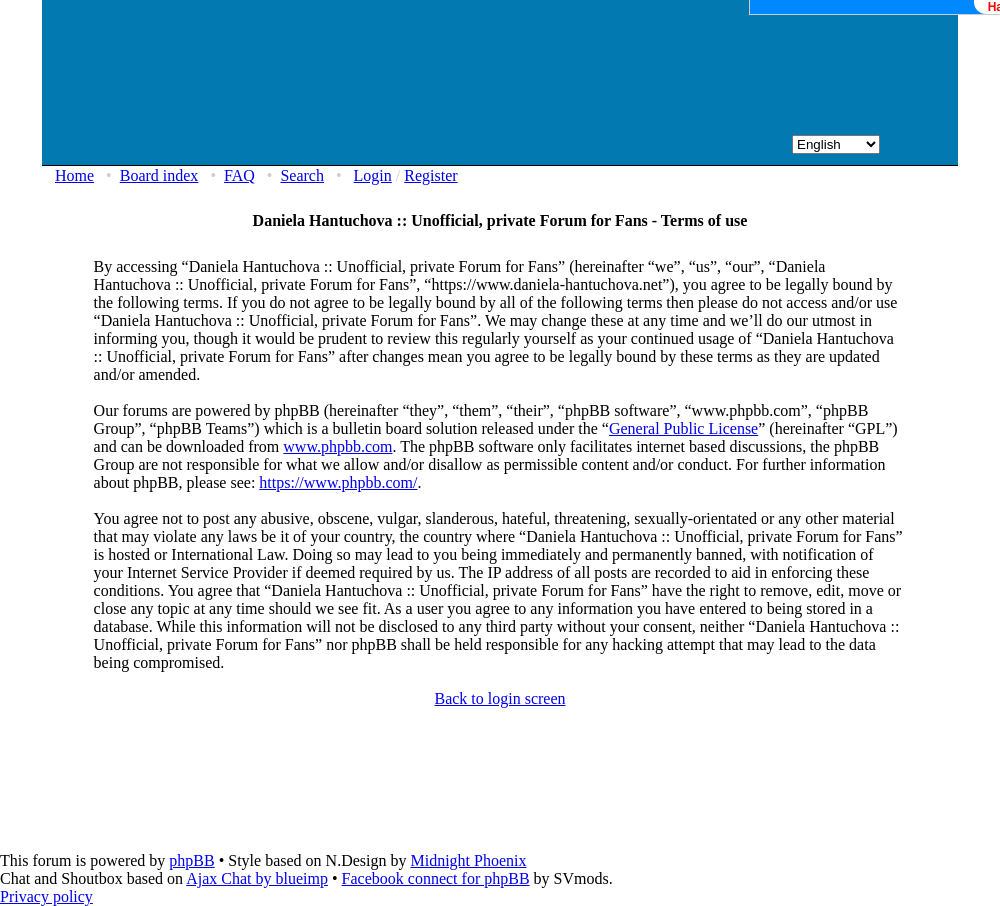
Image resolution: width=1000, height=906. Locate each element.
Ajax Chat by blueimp (257, 878)
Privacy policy (46, 896)
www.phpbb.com (337, 446)
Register (430, 175)
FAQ (239, 175)
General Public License (683, 428)
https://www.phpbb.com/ (338, 482)
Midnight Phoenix (468, 860)
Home (74, 175)
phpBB (191, 860)
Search (302, 175)
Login (373, 175)
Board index (159, 175)
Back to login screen (499, 698)
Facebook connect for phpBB (436, 878)
